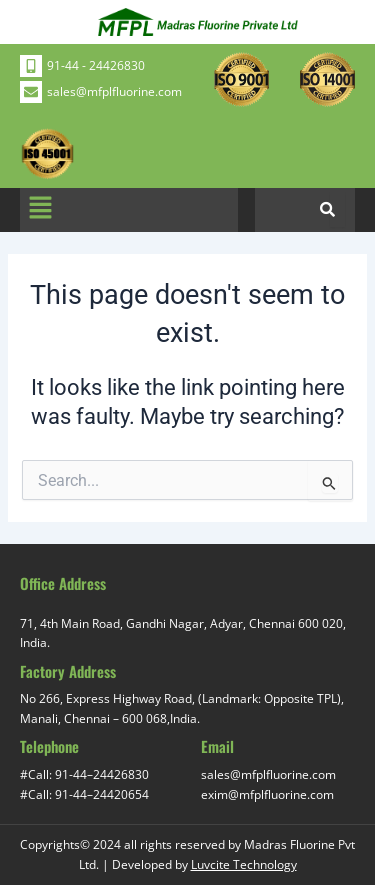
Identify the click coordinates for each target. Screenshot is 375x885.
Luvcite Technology (244, 864)
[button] (40, 210)
